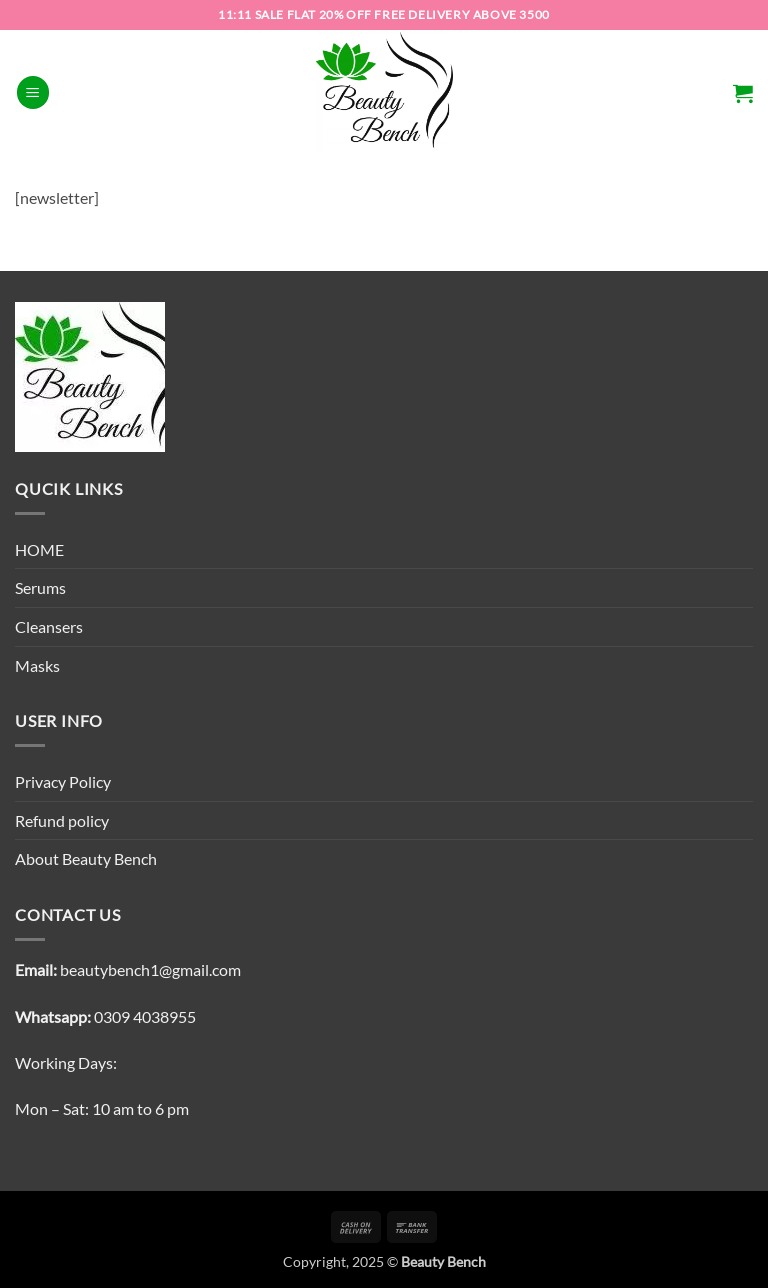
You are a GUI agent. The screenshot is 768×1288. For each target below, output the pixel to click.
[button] (33, 92)
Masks (37, 665)
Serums (40, 587)
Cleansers (49, 626)
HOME (39, 549)
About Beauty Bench (86, 858)
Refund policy (62, 820)
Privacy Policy (63, 781)
